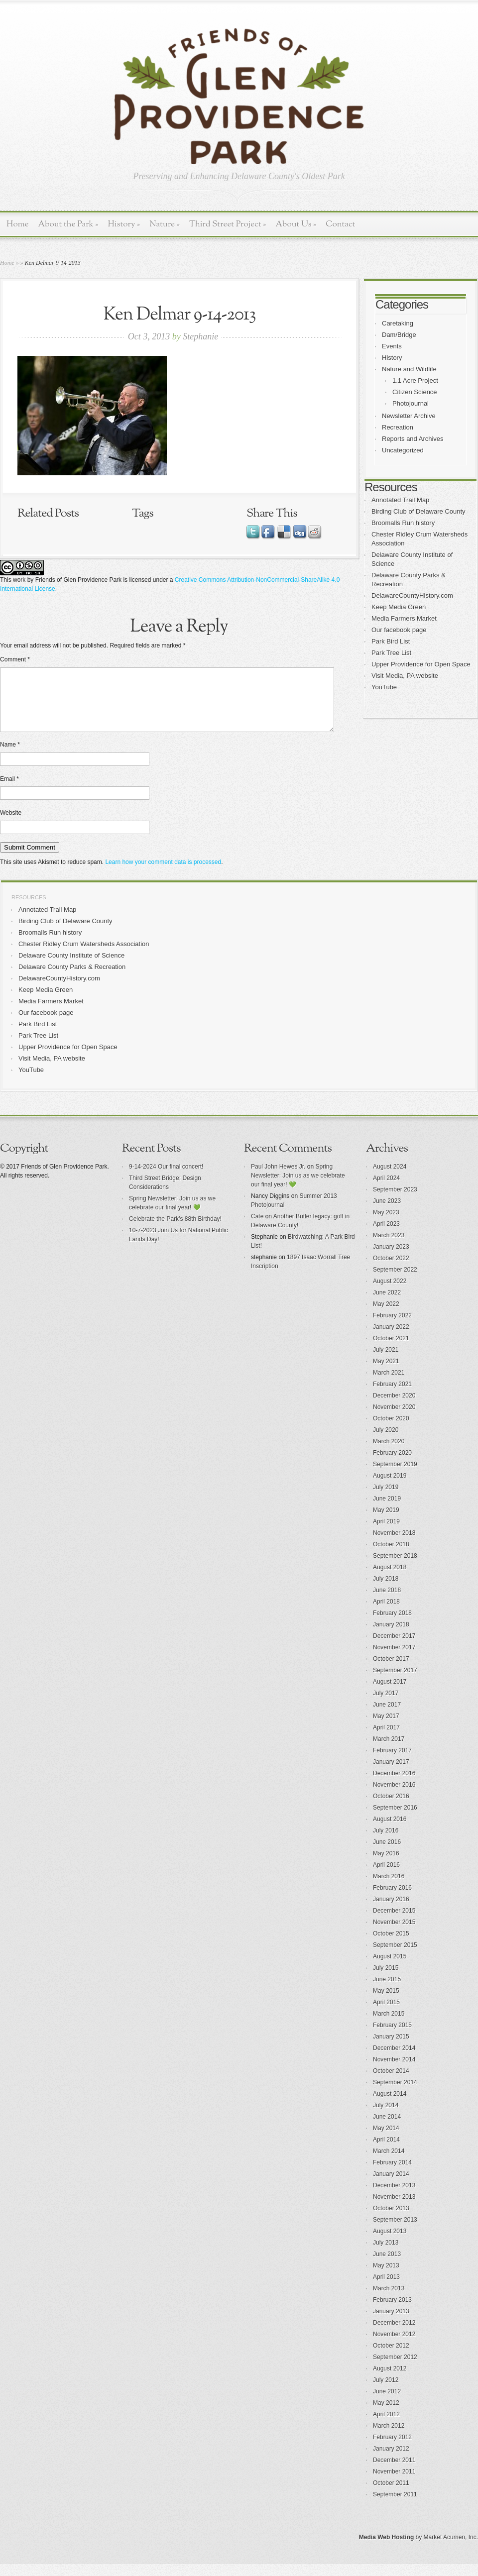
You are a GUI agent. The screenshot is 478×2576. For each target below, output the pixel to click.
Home (17, 224)
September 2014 (395, 2094)
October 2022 (391, 1270)
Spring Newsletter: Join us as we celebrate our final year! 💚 (298, 1187)
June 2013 (387, 2265)
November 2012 (394, 2346)
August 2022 (389, 1292)
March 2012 (388, 2437)
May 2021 (386, 1373)
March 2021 (388, 1384)
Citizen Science (414, 392)
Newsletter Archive (409, 416)
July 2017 (385, 1705)
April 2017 (386, 1739)
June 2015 (387, 1991)
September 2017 (395, 1682)
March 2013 (388, 2300)
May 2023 (386, 1224)
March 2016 (388, 1888)
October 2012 (391, 2357)
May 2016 (386, 1865)
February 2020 (392, 1464)
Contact (340, 224)
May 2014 (386, 2140)
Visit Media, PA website (404, 675)
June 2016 (387, 1853)
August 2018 (389, 1579)
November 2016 (394, 1796)
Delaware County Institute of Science (71, 967)
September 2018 (395, 1567)
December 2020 (394, 1407)
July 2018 (385, 1590)
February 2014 (392, 2174)
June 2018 (387, 1602)
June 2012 (387, 2403)
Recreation (397, 427)
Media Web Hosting (386, 2549)
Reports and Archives (413, 438)
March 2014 (388, 2162)
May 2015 (386, 2002)
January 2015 (391, 2048)
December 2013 (394, 2197)
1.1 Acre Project (415, 380)
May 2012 (386, 2414)
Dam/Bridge (399, 334)
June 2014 (387, 2128)
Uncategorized (403, 450)
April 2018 (386, 1613)
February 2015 (392, 2037)
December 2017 (394, 1647)
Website (10, 824)
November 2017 (394, 1659)
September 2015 (395, 1956)
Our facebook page (399, 630)
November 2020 (394, 1418)
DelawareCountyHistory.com (412, 595)
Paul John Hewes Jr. (278, 1178)
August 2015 (389, 1968)
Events (392, 346)
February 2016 (392, 1899)
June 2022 (387, 1304)
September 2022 (395, 1281)
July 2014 (385, 2117)
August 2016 (389, 1830)
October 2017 (391, 1670)
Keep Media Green (398, 607)
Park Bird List (390, 641)
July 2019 (385, 1499)
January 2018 (391, 1636)
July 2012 (385, 2391)
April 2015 (386, 2014)
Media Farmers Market (404, 618)
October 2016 (391, 1808)
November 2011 (394, 2483)
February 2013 (392, 2311)
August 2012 (389, 2380)
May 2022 (386, 1315)
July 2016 (385, 1842)
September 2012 (395, 2368)
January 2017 (391, 1773)
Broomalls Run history (403, 523)
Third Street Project (227, 224)
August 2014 (389, 2105)
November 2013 (394, 2208)
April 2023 (386, 1235)
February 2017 (392, 1762)
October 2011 (391, 2494)
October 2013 (391, 2220)
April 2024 (386, 1189)
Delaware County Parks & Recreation (71, 978)
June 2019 (387, 1510)
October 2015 (391, 1945)
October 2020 (391, 1430)
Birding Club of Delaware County (418, 511)
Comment (15, 659)
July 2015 (385, 1979)
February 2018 (392, 1624)
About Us (295, 224)
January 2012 (391, 2460)
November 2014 (394, 2071)
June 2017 (387, 1716)
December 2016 (394, 1785)
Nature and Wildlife (409, 369)
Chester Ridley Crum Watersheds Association (83, 956)
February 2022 (392, 1327)
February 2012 (392, 2449)
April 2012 (386, 2426)
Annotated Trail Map (400, 500)
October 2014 (391, 2082)
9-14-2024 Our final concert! (166, 1178)
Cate (257, 1228)
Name (10, 756)
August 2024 (389, 1178)
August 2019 (389, 1487)
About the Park (68, 224)
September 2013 (395, 2231)
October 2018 (391, 1556)
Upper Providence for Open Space (421, 664)
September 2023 (395, 1201)
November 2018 (394, 1544)
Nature (164, 224)
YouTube (384, 687)
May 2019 (386, 1521)
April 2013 (386, 2288)
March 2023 (388, 1247)
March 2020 (388, 1453)
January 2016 (391, 1911)
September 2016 (395, 1819)
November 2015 (394, 1934)
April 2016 (386, 1876)
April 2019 (386, 1533)
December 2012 (394, 2334)
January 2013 (391, 2323)
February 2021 (392, 1396)
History (124, 224)
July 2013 (385, 2254)
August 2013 (389, 2243)
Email (9, 790)
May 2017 (386, 1727)
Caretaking (397, 323)
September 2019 (395, 1476)
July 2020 (385, 1441)
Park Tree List (391, 652)
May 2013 (386, 2277)
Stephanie (200, 336)
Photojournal (410, 403)
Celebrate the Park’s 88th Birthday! (175, 1230)
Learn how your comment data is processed (163, 873)
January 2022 (391, 1338)
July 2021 (385, 1361)
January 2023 (391, 1258)
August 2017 (389, 1693)
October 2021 (391, 1350)
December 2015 (394, 1922)
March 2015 (388, 2025)
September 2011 (395, 2506)
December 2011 (394, 2472)
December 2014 (394, 2059)
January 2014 (391, 2185)
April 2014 (386, 2151)
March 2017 (388, 1750)
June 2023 (387, 1212)
